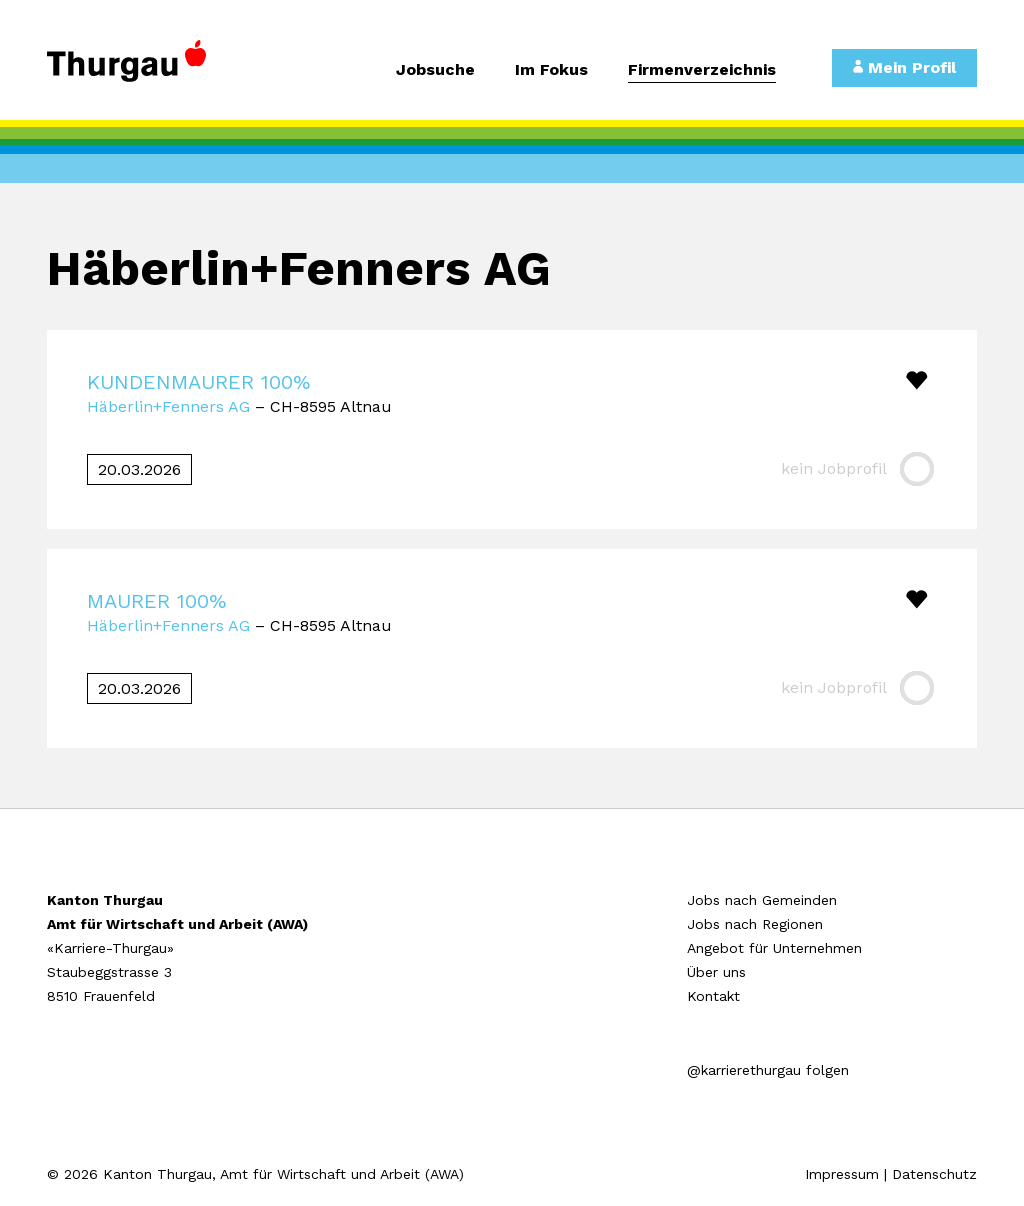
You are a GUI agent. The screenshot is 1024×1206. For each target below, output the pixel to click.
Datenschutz (934, 1174)
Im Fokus (551, 70)
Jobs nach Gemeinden (762, 900)
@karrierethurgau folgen (768, 1070)
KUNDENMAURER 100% (198, 382)
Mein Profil (904, 67)
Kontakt (713, 996)
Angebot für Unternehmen (774, 948)
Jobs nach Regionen (755, 924)
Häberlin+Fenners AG (168, 406)
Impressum (842, 1174)
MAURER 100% (156, 601)
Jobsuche (435, 70)
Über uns (716, 972)
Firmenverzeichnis (702, 70)
